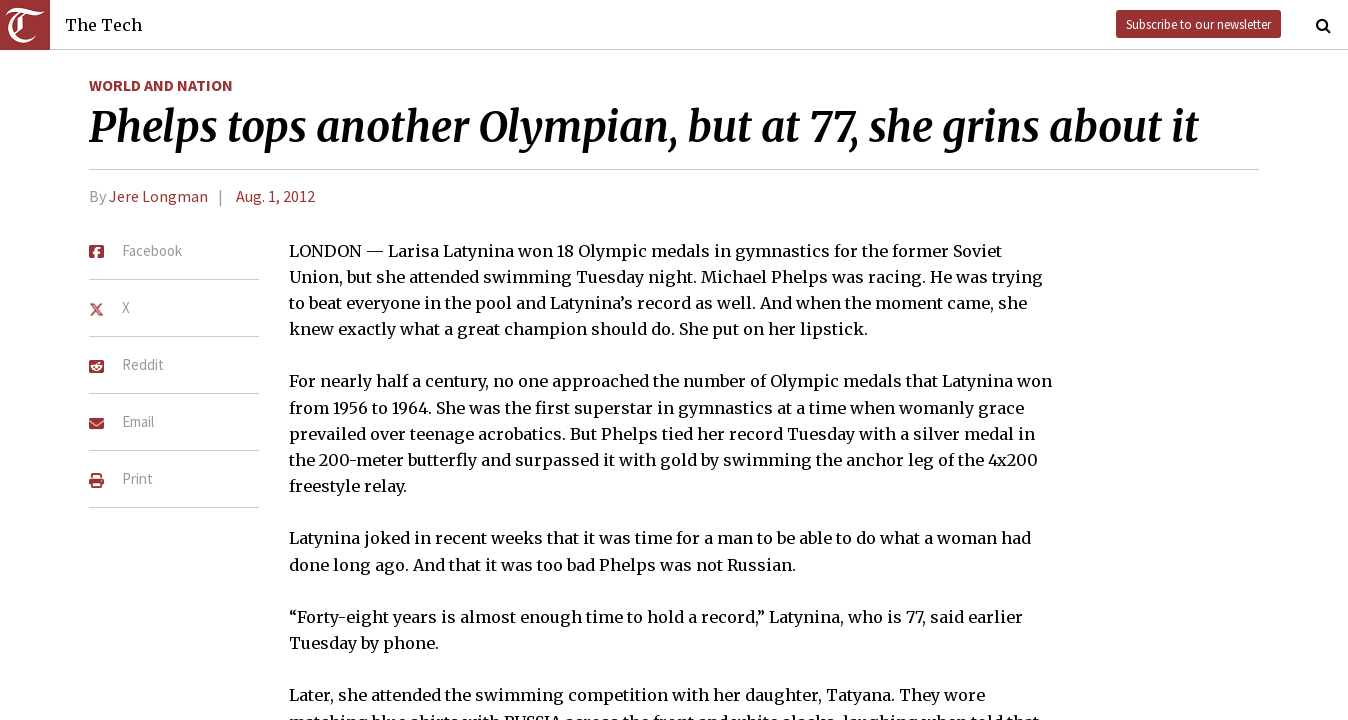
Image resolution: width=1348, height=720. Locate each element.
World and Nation (161, 85)
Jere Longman (158, 196)
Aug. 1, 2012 (275, 196)
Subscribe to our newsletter (1198, 24)
